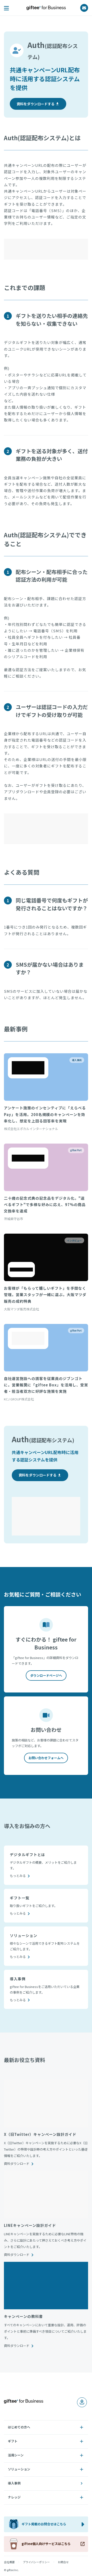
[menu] (6, 8)
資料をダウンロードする (38, 104)
